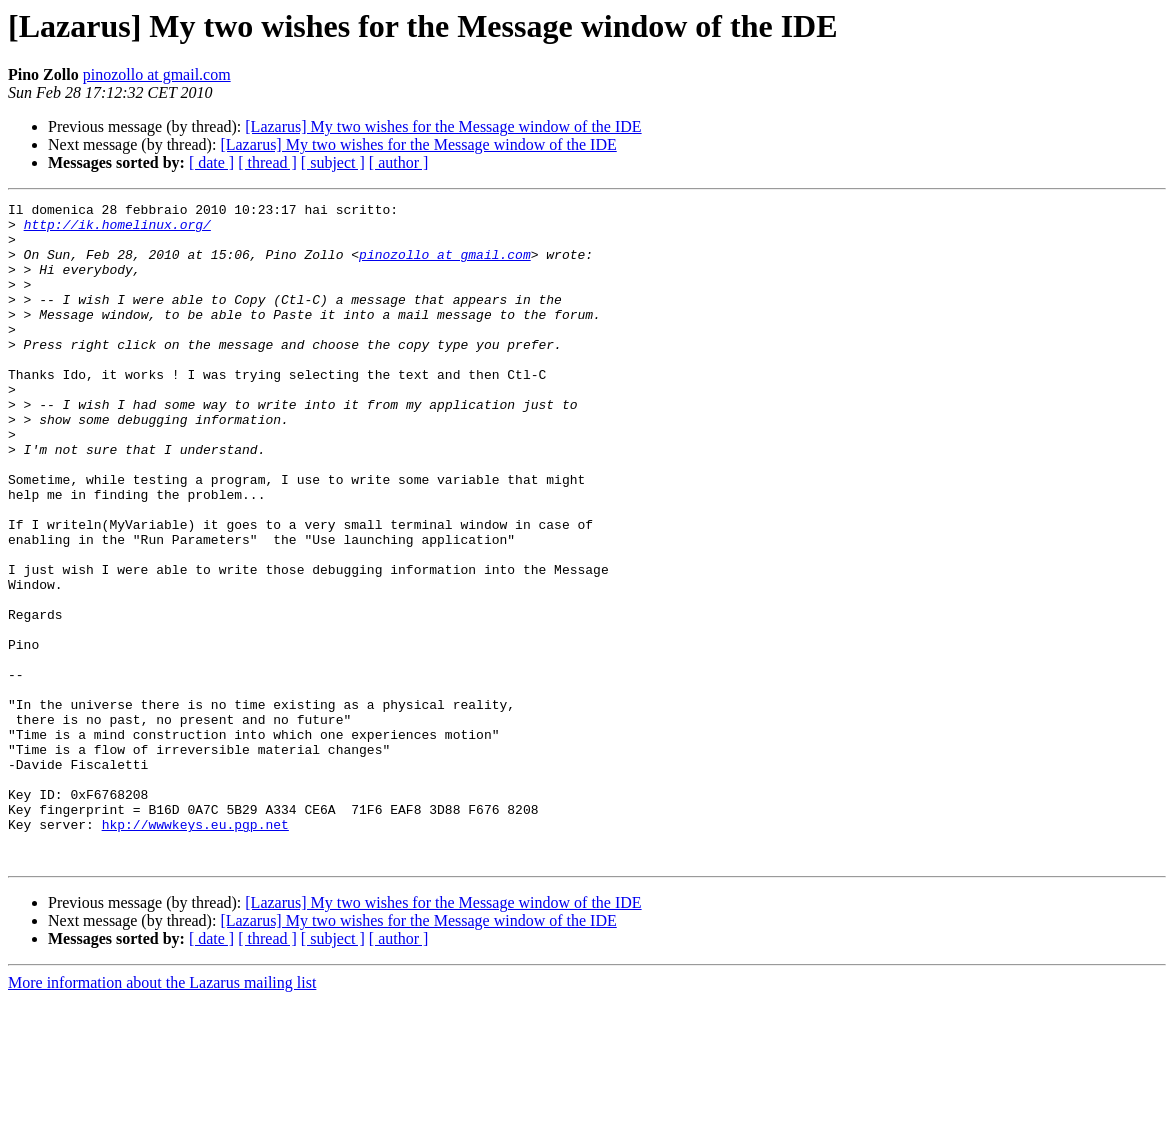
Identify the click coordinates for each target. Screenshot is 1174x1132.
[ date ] (211, 162)
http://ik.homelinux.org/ (117, 230)
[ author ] (399, 162)
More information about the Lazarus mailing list (162, 1114)
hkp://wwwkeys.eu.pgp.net (195, 950)
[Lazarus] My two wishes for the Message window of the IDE (443, 126)
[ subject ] (333, 162)
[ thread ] (267, 162)
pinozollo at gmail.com (157, 74)
